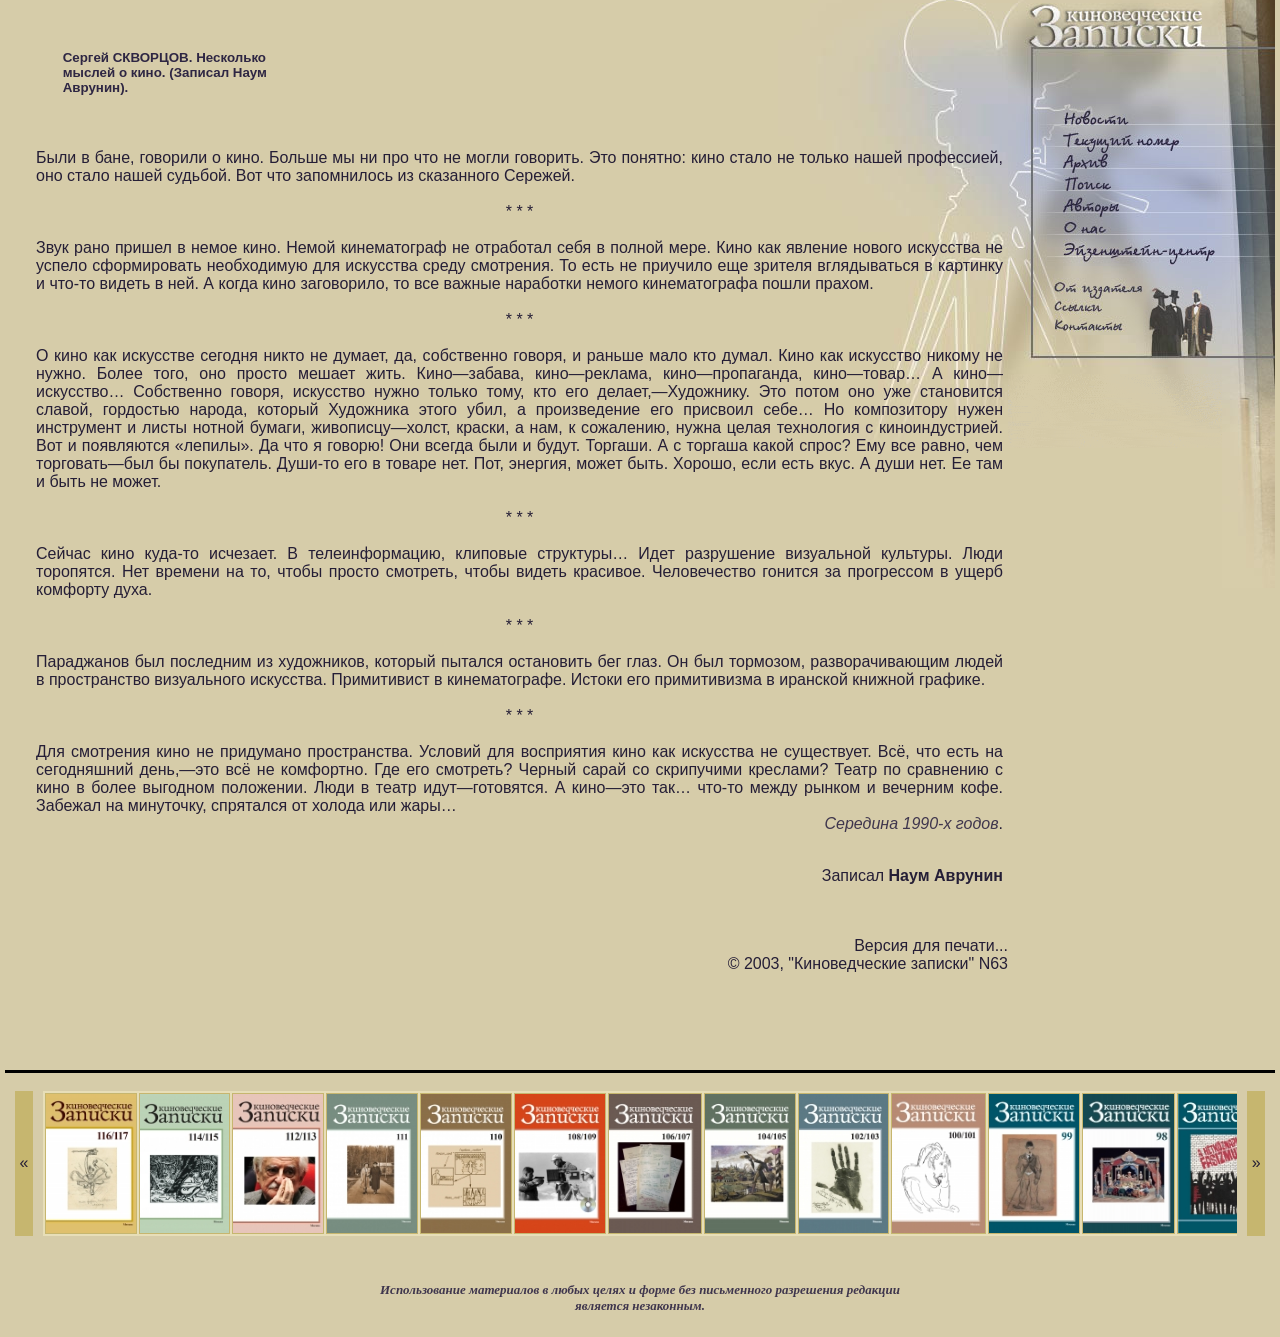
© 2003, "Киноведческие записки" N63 (868, 963)
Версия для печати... (931, 945)
